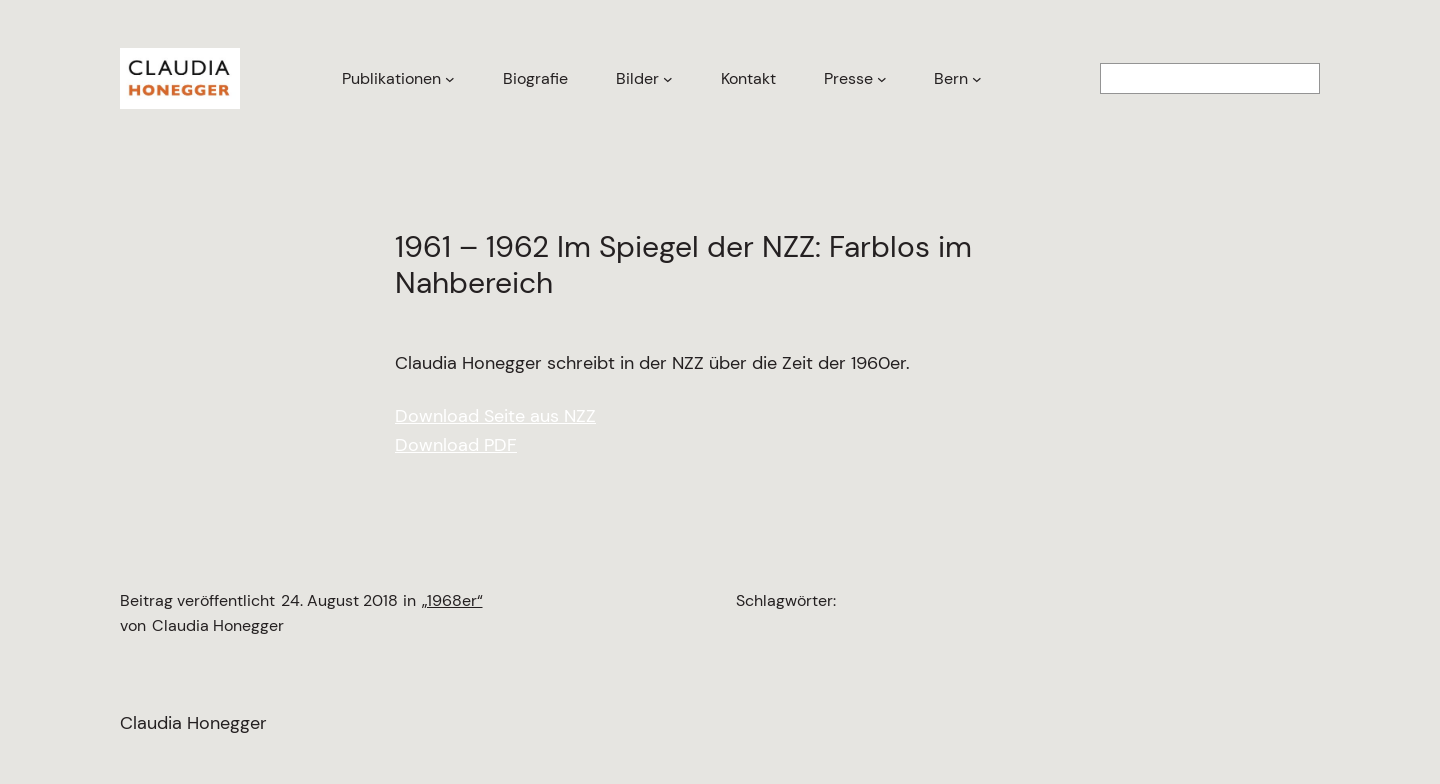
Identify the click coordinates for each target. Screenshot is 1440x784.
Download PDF (456, 445)
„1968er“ (452, 600)
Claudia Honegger (193, 723)
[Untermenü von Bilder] (668, 79)
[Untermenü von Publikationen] (450, 79)
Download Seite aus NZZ (495, 416)
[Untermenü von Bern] (977, 79)
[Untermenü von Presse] (882, 79)
